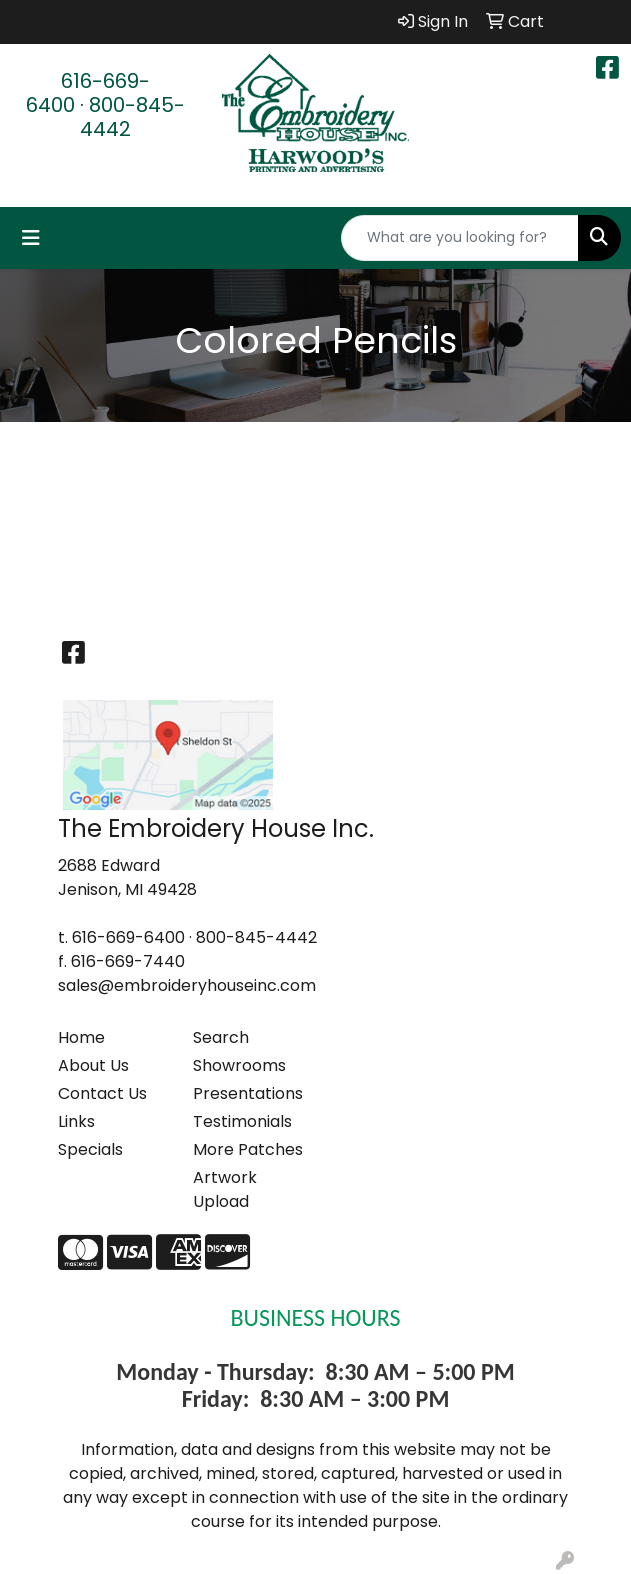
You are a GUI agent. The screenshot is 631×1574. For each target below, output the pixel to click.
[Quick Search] (460, 238)
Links (76, 1121)
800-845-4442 (132, 117)
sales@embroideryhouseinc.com (187, 985)
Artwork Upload (225, 1189)
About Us (93, 1065)
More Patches (248, 1149)
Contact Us (102, 1093)
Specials (90, 1149)
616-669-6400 (88, 93)
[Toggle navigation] (31, 238)
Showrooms (239, 1065)
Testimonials (242, 1121)
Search (221, 1037)
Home (81, 1037)
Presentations (248, 1093)
